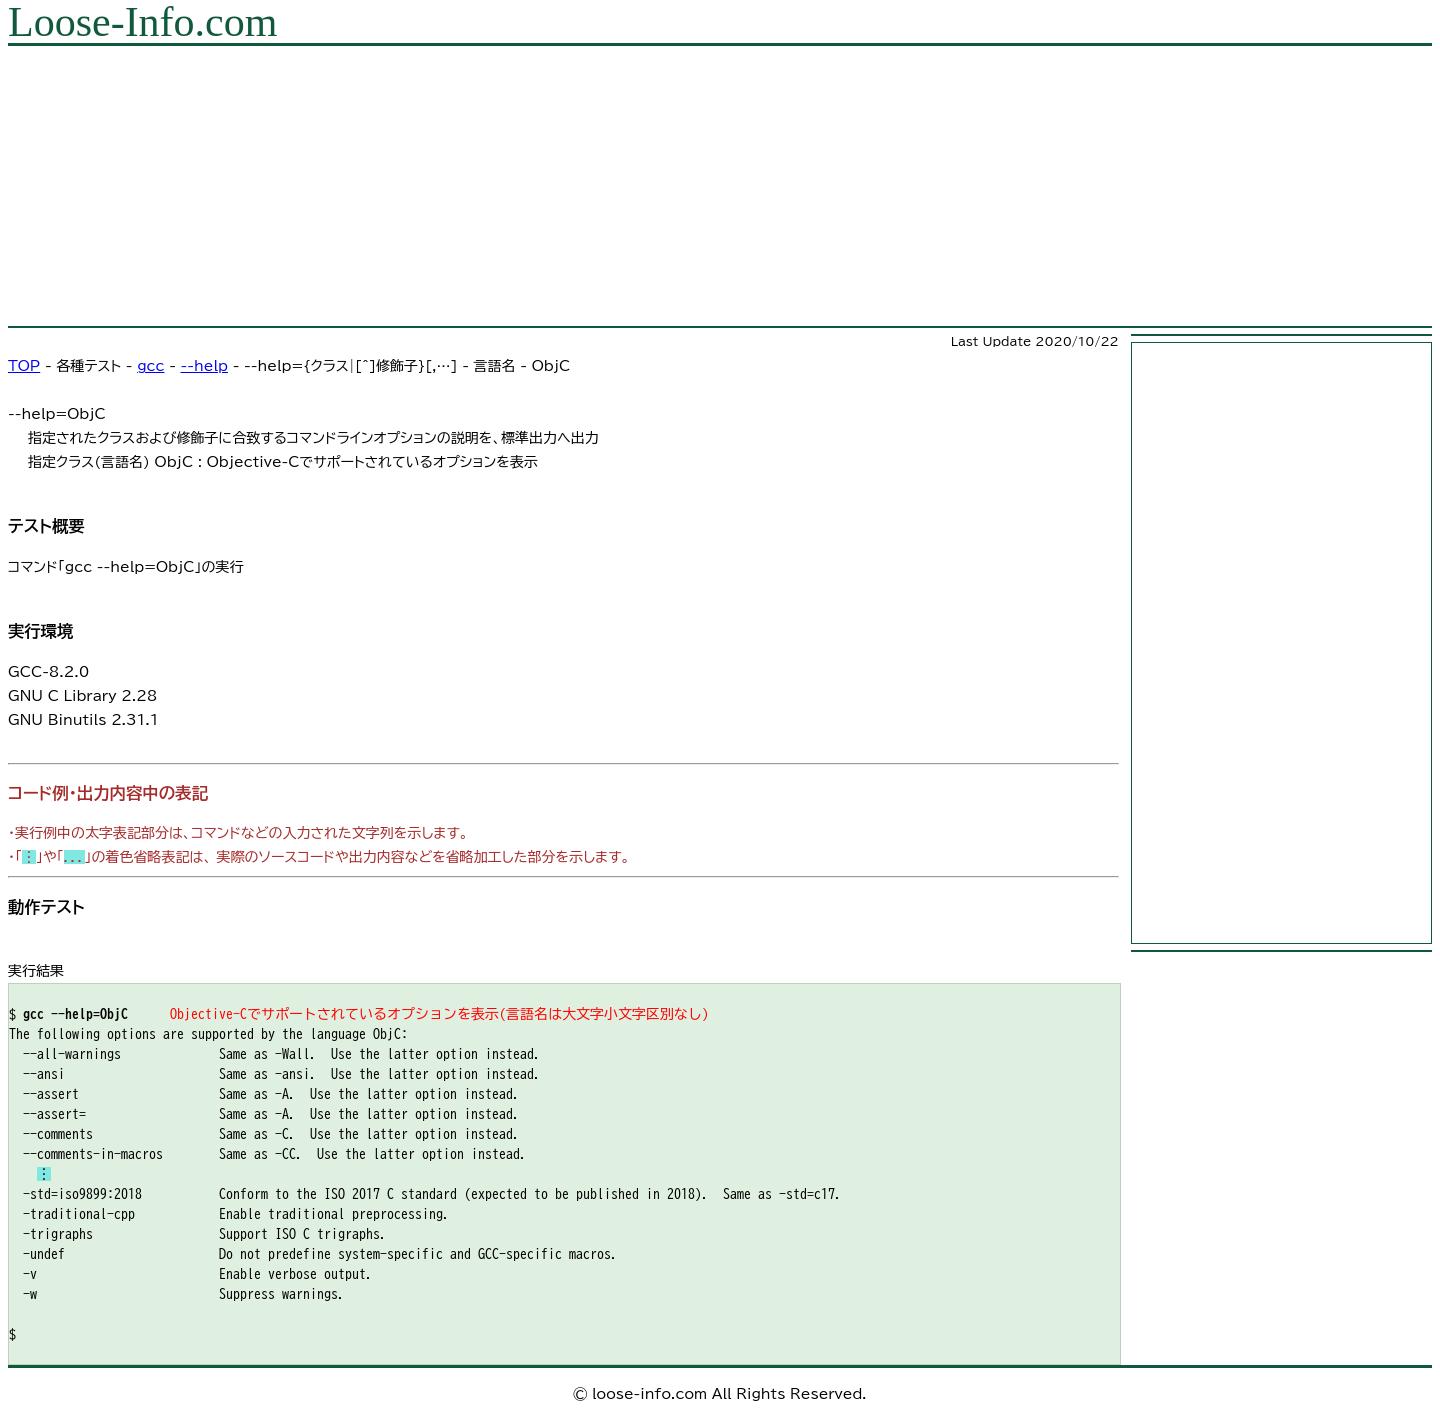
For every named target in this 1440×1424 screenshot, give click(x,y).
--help (204, 366)
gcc (150, 366)
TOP (24, 366)
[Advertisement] (608, 186)
